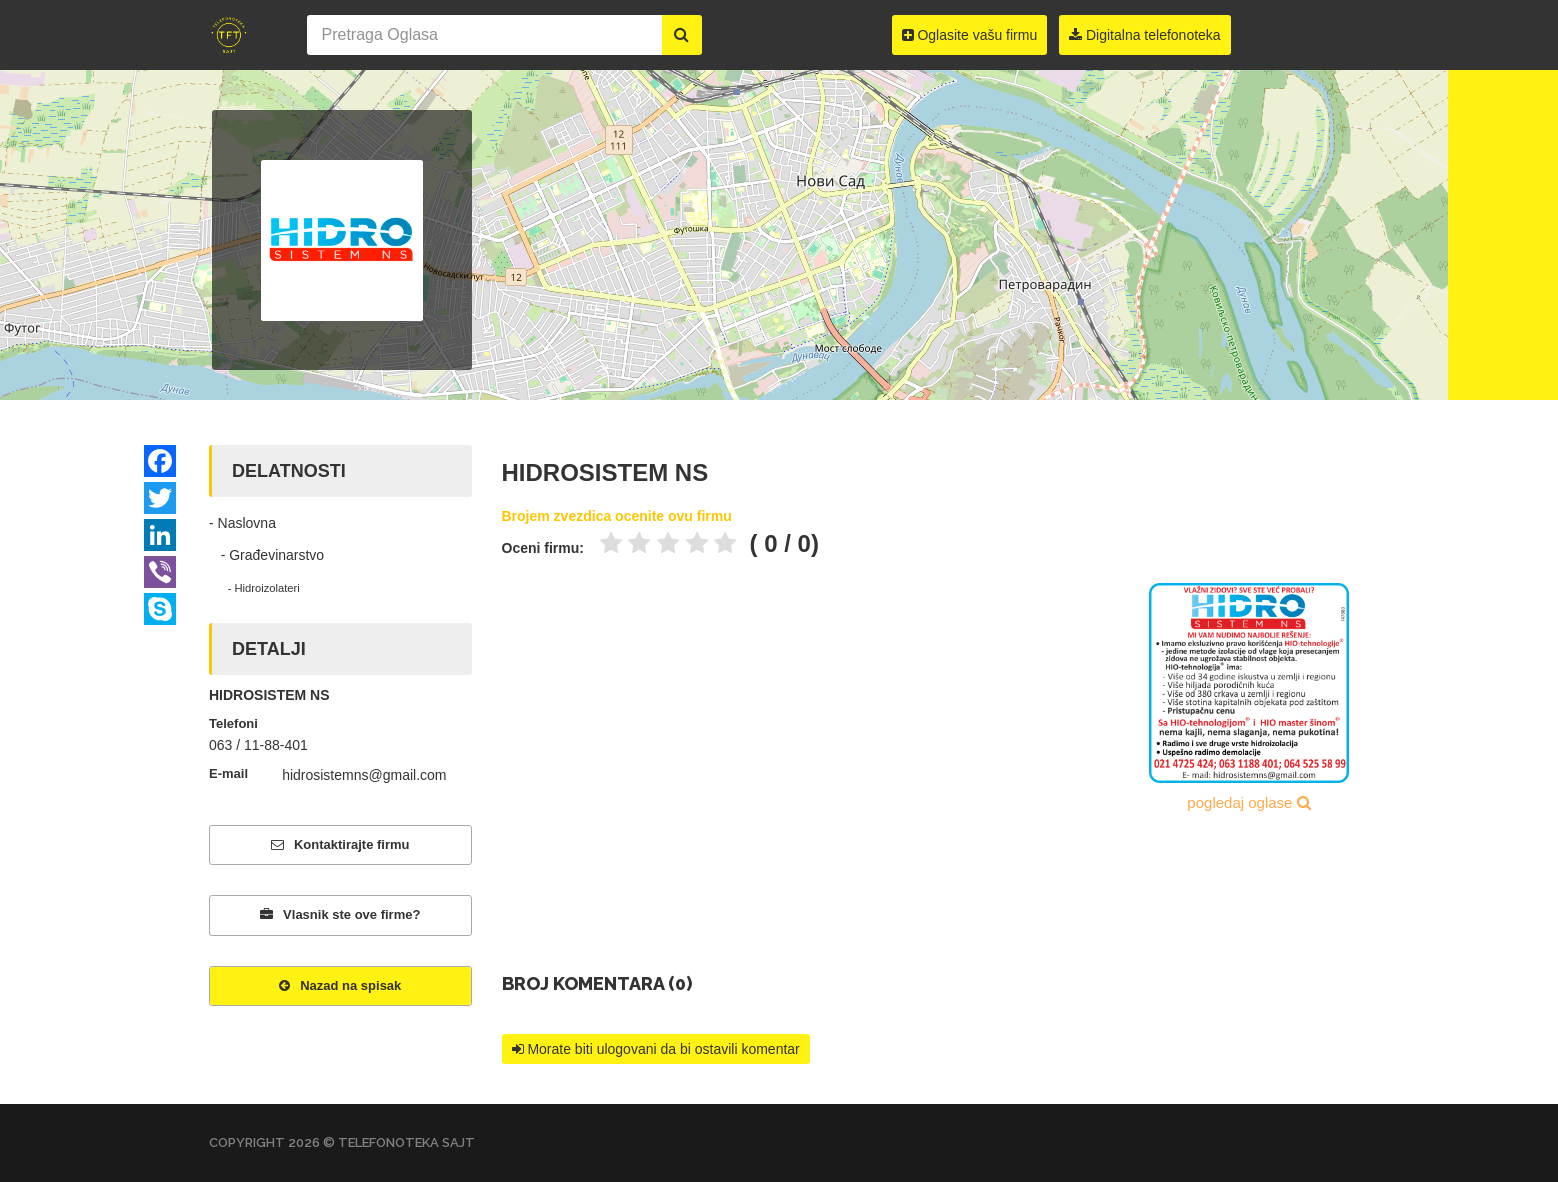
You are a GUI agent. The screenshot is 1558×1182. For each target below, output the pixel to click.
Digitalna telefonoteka (1145, 35)
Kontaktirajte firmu (340, 844)
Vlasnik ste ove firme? (340, 914)
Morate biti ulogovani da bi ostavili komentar (656, 1049)
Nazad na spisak (340, 985)
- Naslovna (242, 523)
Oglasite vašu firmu (970, 35)
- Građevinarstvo (266, 555)
